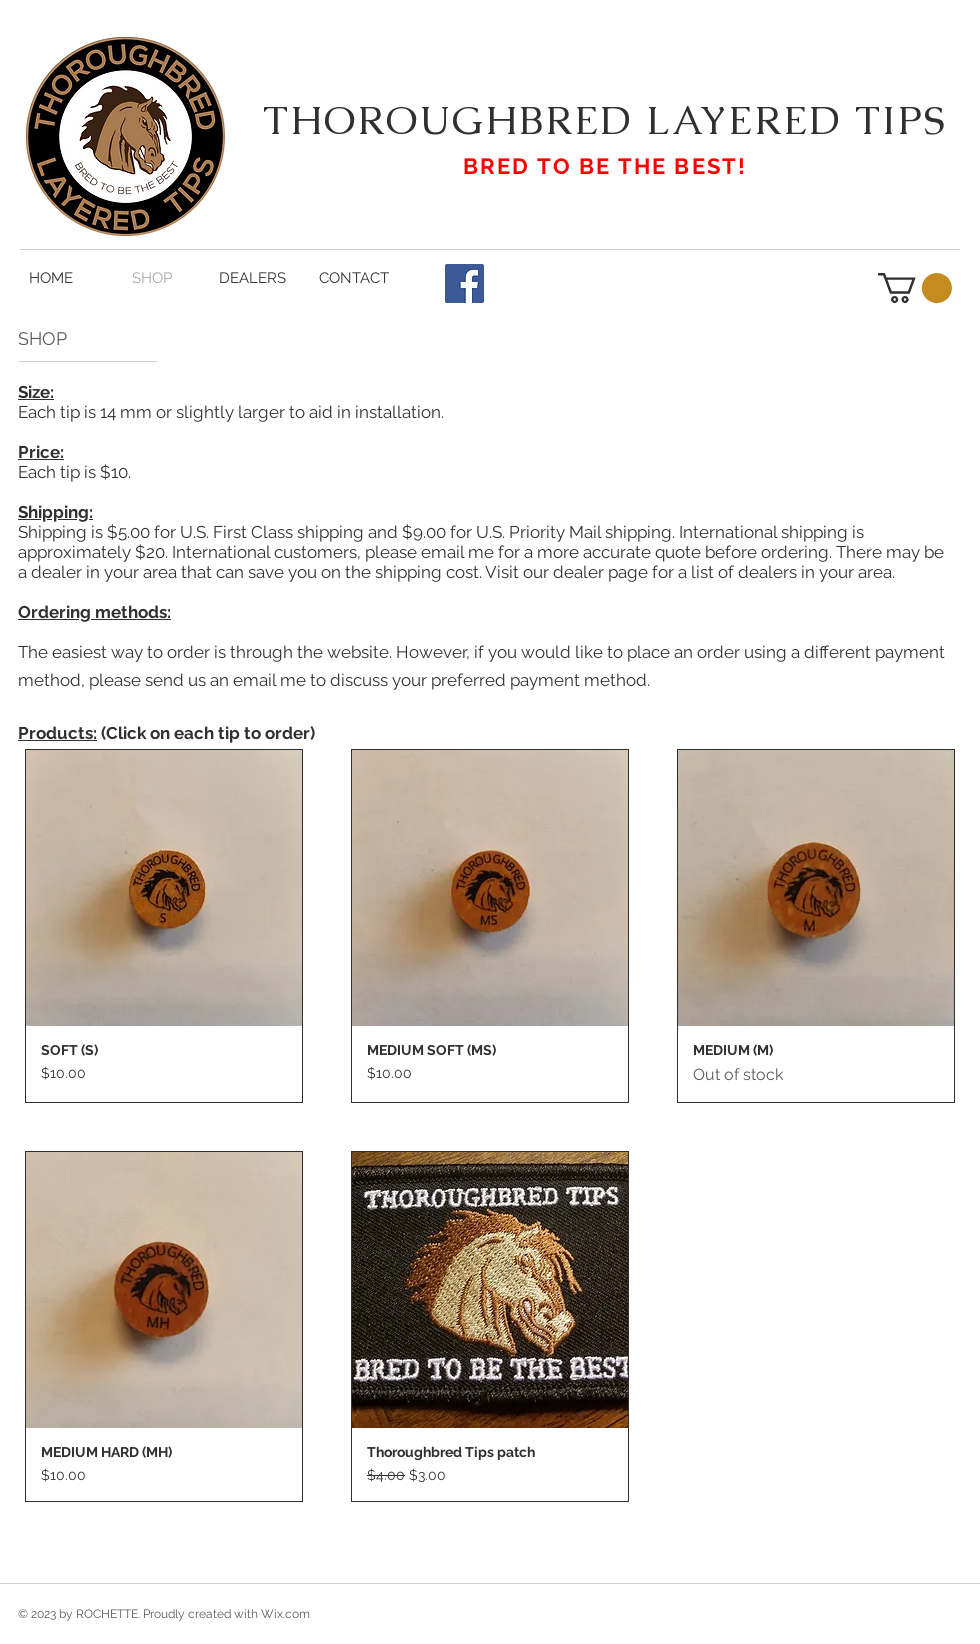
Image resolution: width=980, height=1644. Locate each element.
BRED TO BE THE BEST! (605, 166)
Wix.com (285, 1614)
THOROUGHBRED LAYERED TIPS (605, 120)
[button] (915, 288)
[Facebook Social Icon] (464, 283)
